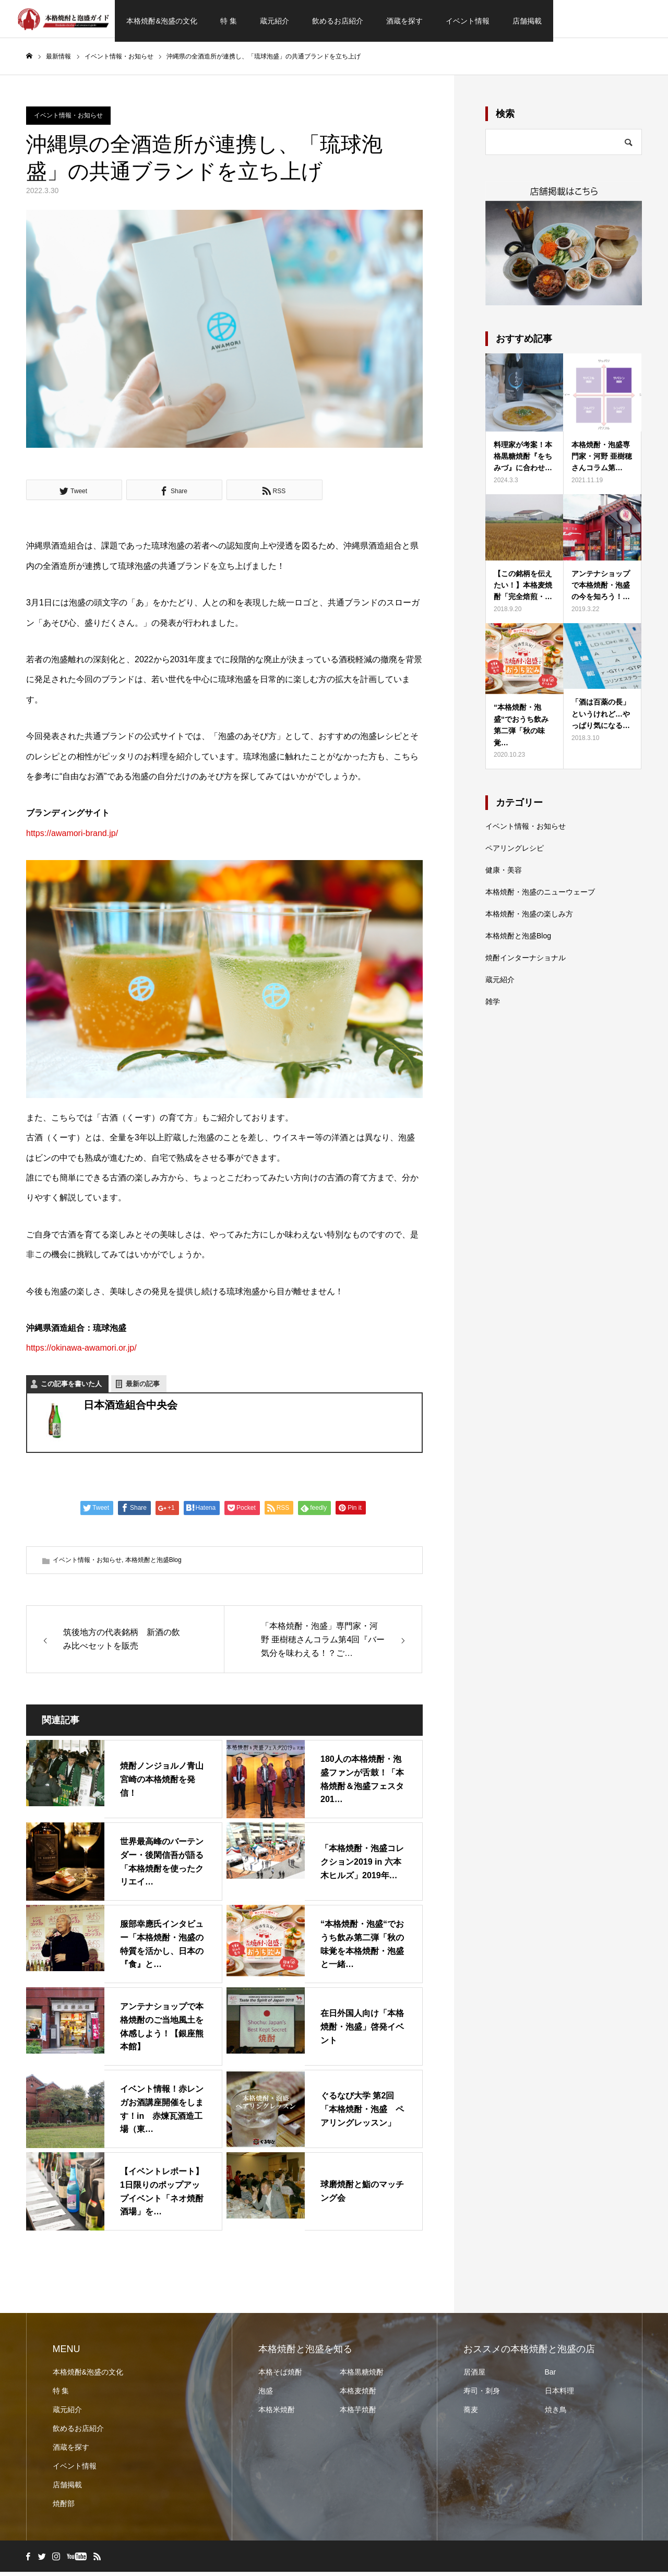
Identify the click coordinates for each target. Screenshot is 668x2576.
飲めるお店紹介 (337, 21)
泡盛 (265, 2395)
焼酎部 (64, 2507)
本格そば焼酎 (280, 2376)
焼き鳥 (556, 2414)
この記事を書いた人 (71, 1388)
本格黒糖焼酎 (362, 2376)
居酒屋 (474, 2376)
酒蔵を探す (404, 21)
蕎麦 (470, 2414)
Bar (550, 2376)
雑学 (492, 1005)
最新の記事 (143, 1388)
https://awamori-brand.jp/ (72, 837)
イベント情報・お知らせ (68, 119)
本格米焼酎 (276, 2414)
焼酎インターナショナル (525, 962)
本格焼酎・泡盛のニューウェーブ (540, 896)
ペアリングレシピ (514, 852)
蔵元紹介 (274, 21)
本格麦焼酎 (358, 2395)
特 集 (228, 21)
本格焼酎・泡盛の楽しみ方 (529, 918)
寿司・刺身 (481, 2395)
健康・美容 (503, 874)
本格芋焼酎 (358, 2414)
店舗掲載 (527, 21)
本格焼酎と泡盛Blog (153, 1564)
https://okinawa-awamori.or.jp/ (81, 1351)
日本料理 (559, 2395)
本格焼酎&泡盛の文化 (161, 21)
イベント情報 (468, 21)
